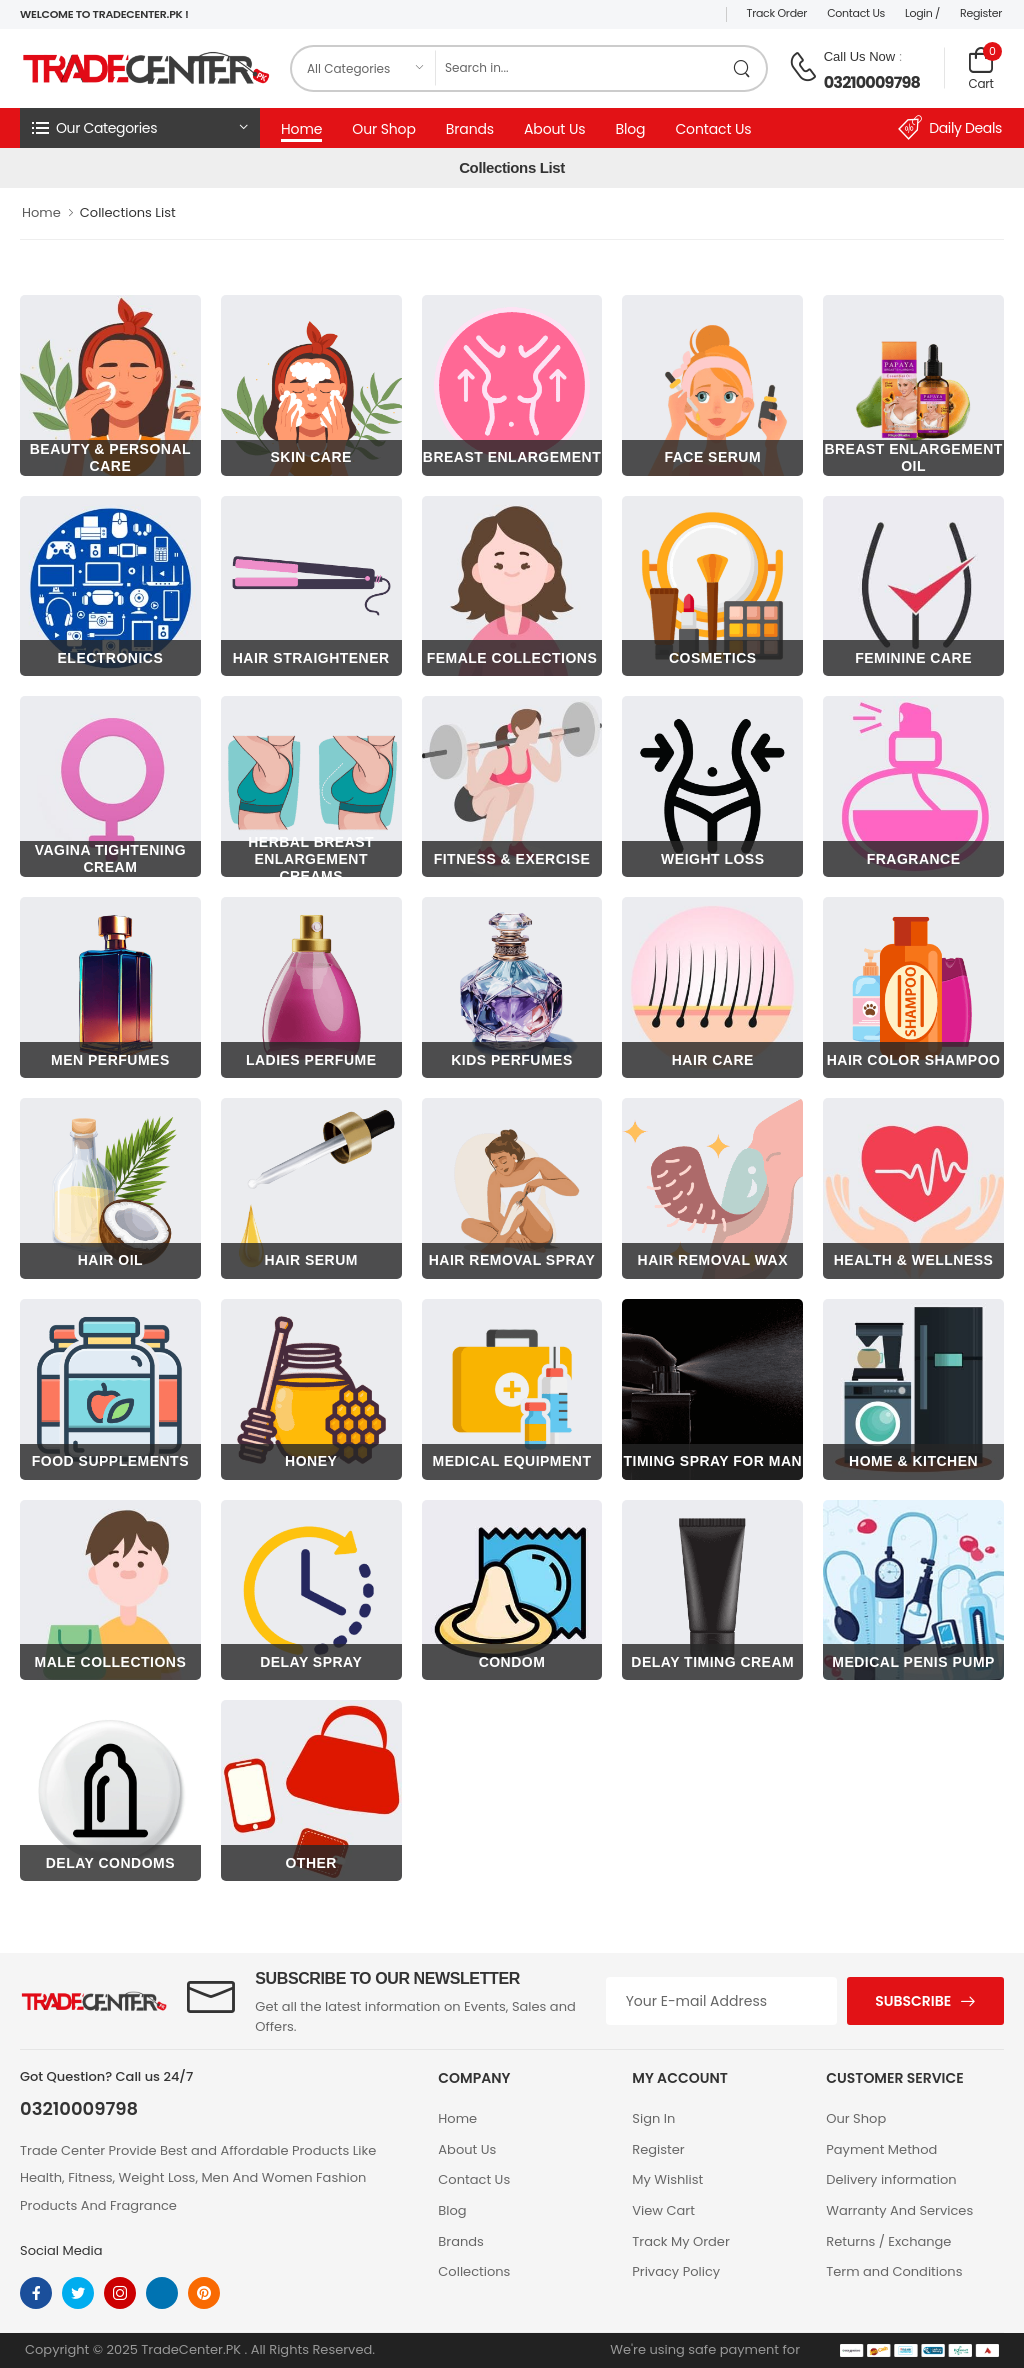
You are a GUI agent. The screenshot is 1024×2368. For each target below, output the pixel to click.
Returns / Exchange (888, 2241)
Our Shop (384, 129)
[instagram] (120, 2293)
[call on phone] (803, 67)
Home (301, 129)
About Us (554, 129)
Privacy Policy (676, 2271)
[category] (364, 68)
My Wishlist (667, 2179)
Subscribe (913, 2001)
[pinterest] (204, 2293)
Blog (630, 129)
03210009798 (872, 82)
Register (981, 13)
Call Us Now (860, 56)
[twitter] (78, 2293)
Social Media (61, 2250)
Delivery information (891, 2179)
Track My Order (680, 2241)
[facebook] (36, 2293)
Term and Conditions (894, 2271)
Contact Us (856, 13)
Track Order (777, 13)
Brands (470, 129)
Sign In (653, 2118)
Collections (474, 2271)
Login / (922, 13)
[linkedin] (162, 2293)
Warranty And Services (899, 2210)
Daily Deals (950, 128)
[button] (140, 128)
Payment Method (881, 2149)
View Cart (663, 2210)
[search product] (742, 68)
